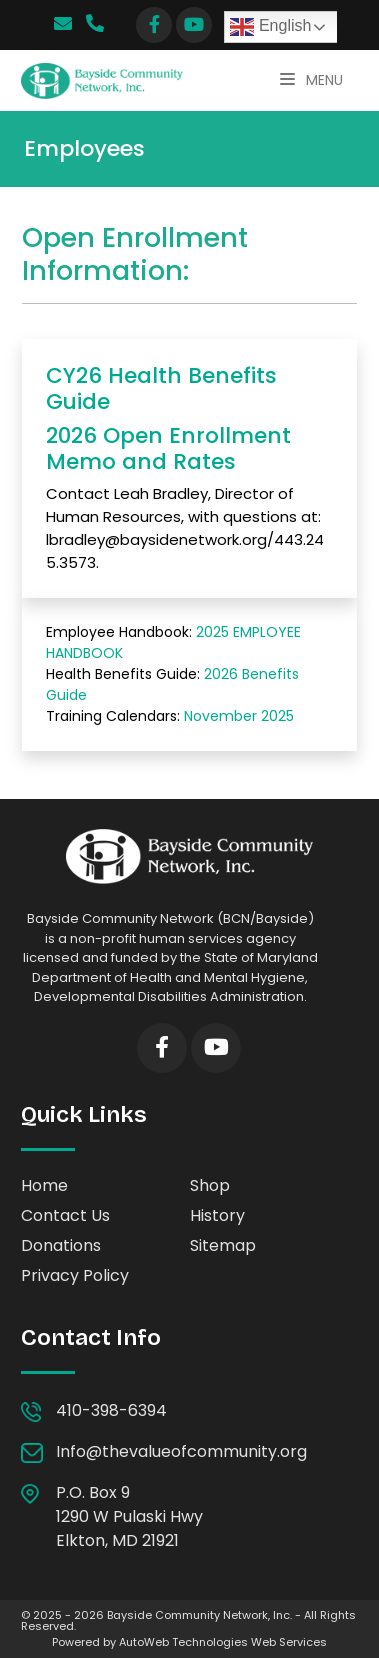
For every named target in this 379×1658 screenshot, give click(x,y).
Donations (61, 1245)
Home (44, 1185)
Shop (210, 1185)
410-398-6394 (115, 1410)
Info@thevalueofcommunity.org (181, 1451)
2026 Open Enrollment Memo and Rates (168, 448)
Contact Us (65, 1215)
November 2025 (239, 716)
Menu (311, 80)
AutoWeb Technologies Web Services (223, 1642)
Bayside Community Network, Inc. (199, 1615)
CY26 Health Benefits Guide (161, 388)
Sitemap (223, 1245)
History (217, 1215)
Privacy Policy (75, 1275)
